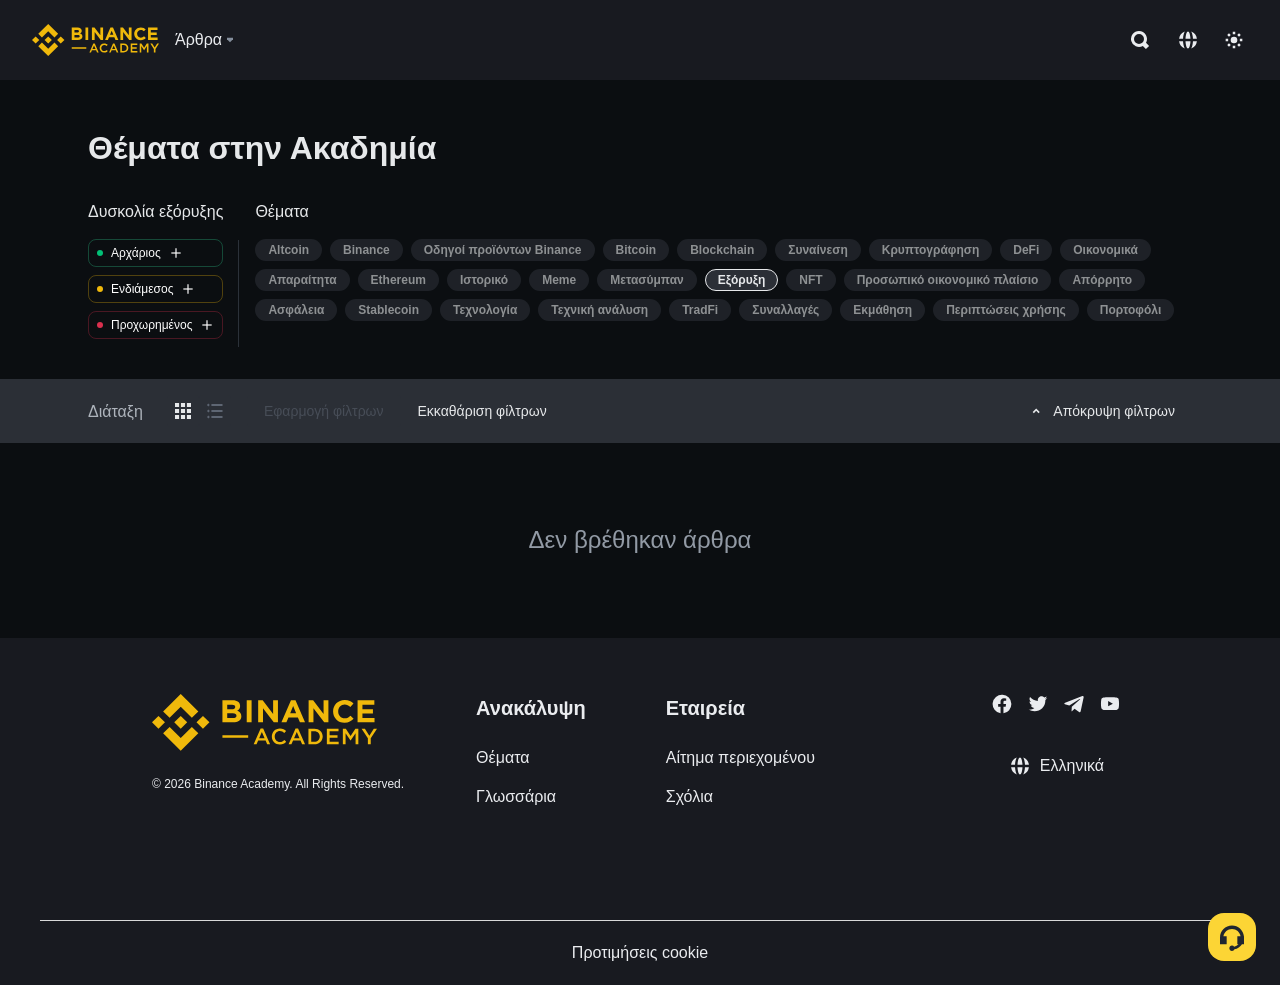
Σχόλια (689, 796)
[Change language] (1188, 40)
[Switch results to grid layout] (183, 411)
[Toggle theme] (1234, 40)
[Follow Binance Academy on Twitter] (1038, 704)
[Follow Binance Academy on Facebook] (1002, 704)
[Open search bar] (1134, 40)
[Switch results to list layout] (215, 411)
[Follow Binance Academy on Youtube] (1110, 703)
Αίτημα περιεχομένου (740, 757)
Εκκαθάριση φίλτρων (482, 411)
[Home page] (95, 40)
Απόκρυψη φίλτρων (1100, 411)
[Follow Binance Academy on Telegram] (1074, 704)
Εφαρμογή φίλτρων (324, 411)
